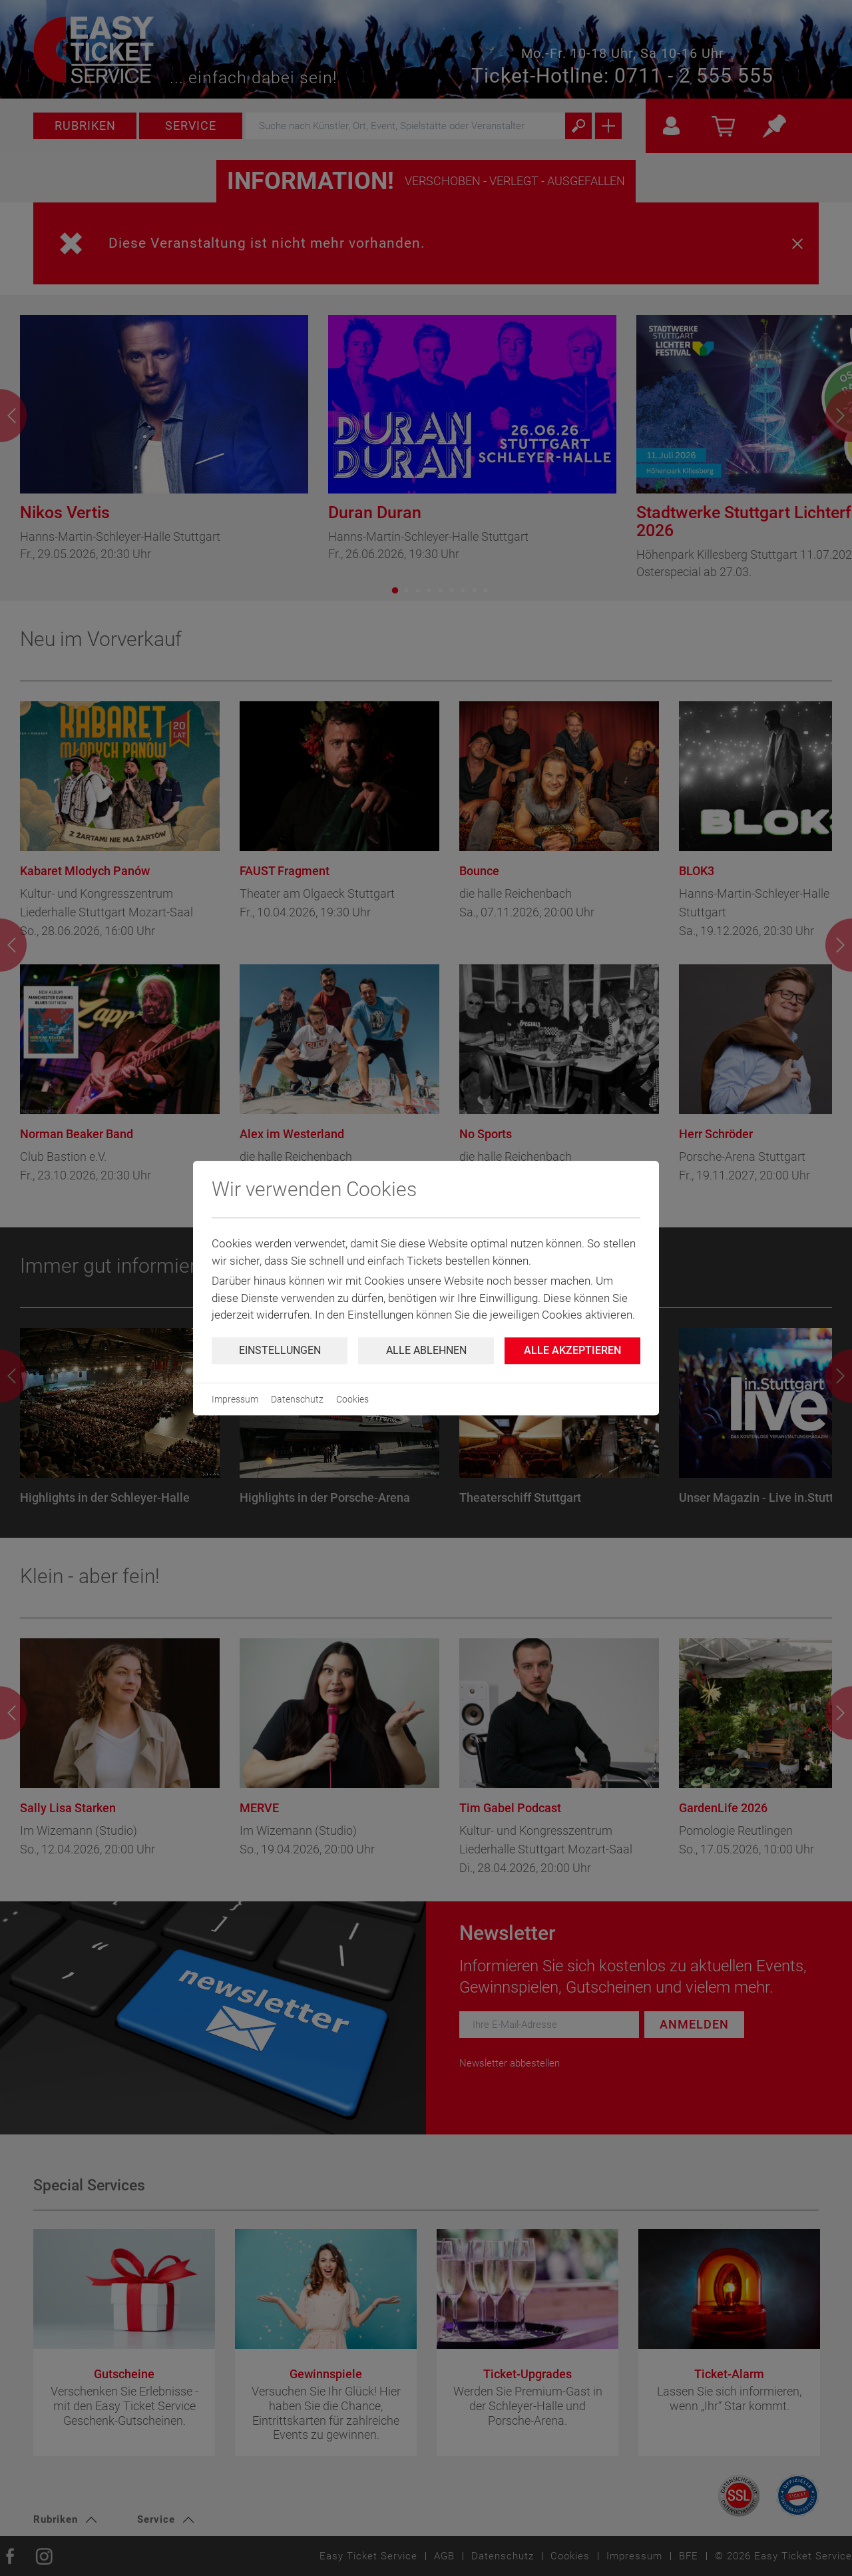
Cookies (352, 1399)
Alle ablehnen (426, 1350)
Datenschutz (297, 1399)
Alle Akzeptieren (572, 1350)
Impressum (235, 1399)
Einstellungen (280, 1350)
